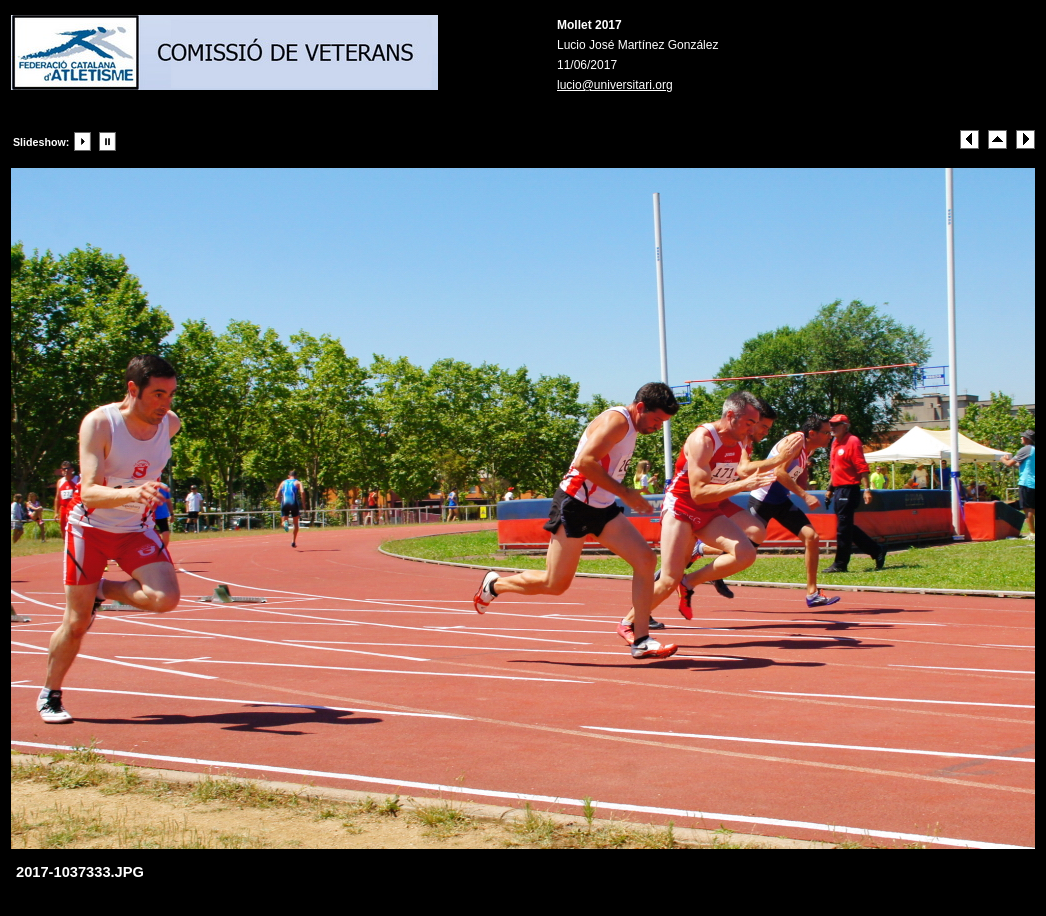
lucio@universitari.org (615, 85)
